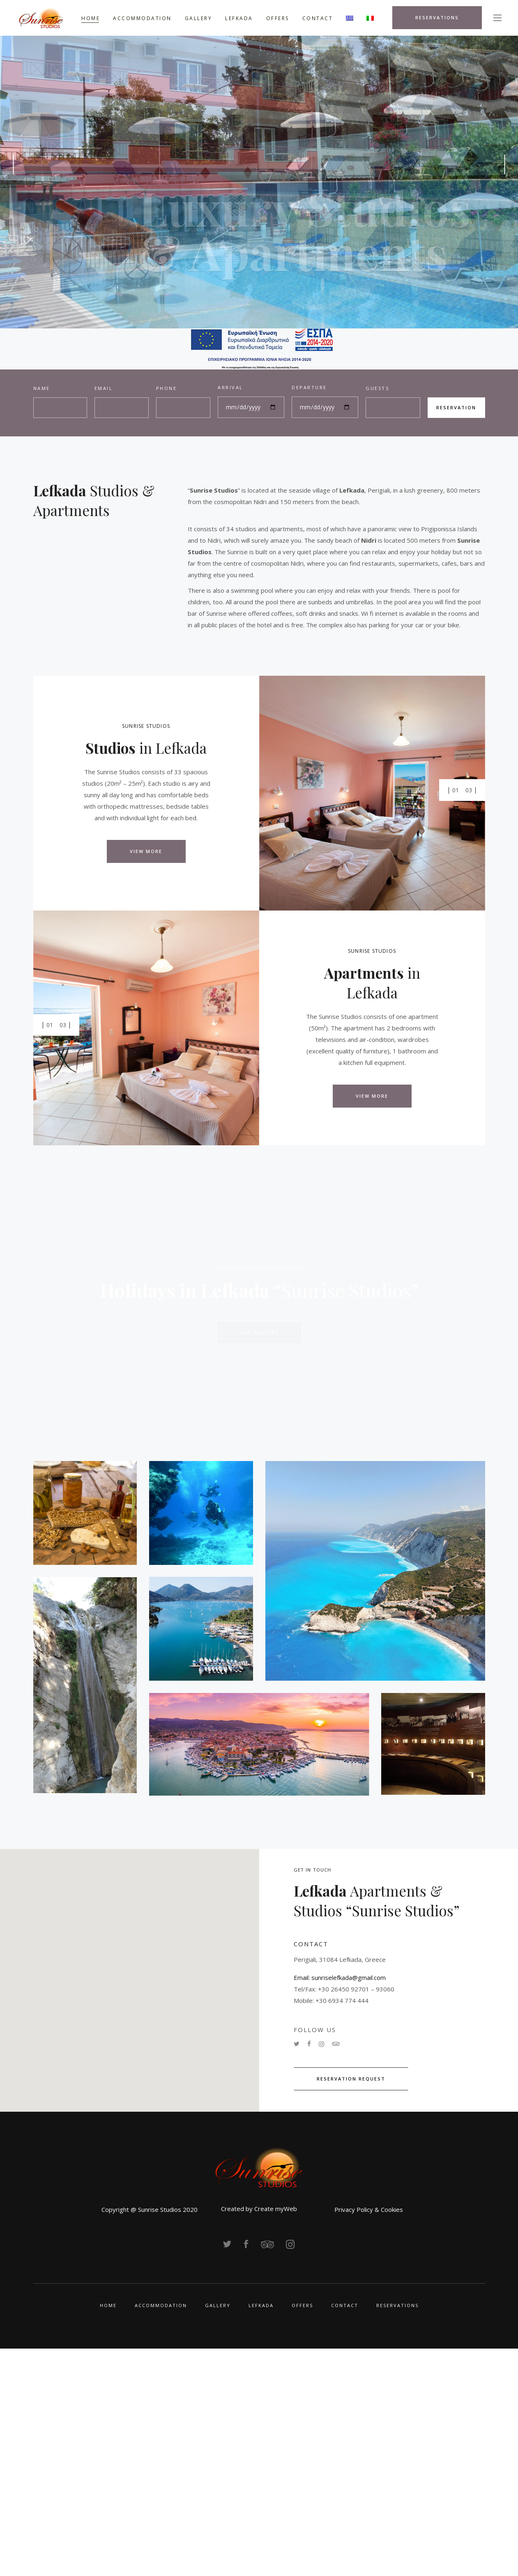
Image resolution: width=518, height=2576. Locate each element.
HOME (108, 2305)
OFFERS (302, 2305)
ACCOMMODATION (161, 2305)
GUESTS (377, 388)
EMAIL (103, 388)
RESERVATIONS (397, 2305)
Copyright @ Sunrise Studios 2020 (149, 2209)
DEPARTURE (309, 387)
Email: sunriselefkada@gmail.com (340, 1977)
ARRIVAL (230, 387)
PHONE (166, 388)
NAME (41, 388)
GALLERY (217, 2305)
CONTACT (344, 2305)
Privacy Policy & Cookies (368, 2209)
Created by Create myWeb (259, 2208)
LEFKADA (261, 2305)
